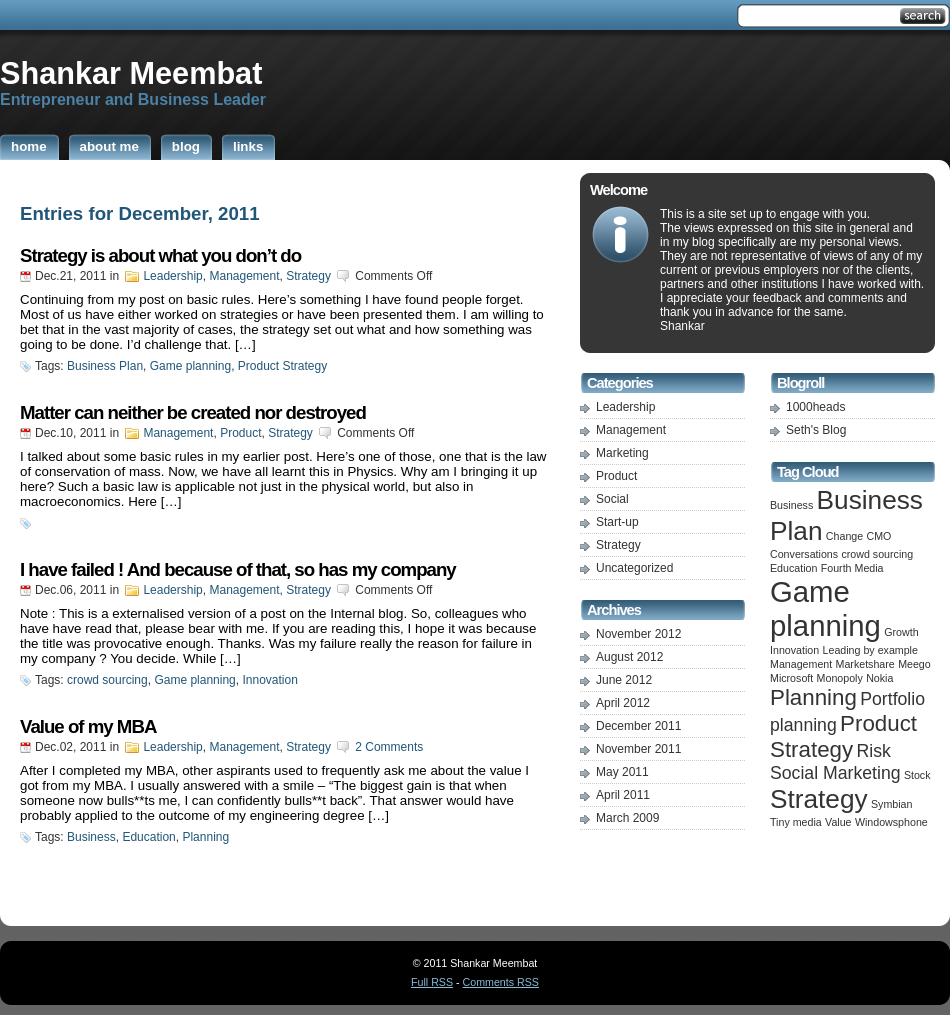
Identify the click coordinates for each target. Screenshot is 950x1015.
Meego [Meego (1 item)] (914, 664)
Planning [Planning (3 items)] (813, 697)
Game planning (190, 366)
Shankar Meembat (131, 73)
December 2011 (638, 726)
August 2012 (629, 657)
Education (148, 837)
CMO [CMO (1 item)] (879, 536)
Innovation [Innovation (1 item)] (794, 650)
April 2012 (623, 703)
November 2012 (638, 634)
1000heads (815, 407)
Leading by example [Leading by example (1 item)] (870, 650)
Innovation (269, 680)
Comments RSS (501, 982)
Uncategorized (634, 568)
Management (244, 276)
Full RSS (432, 982)
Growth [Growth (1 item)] (901, 632)
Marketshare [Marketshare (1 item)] (865, 664)
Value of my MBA (88, 726)
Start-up (617, 522)
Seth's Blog (816, 430)
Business (91, 837)
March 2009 (627, 818)
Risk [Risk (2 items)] (874, 751)
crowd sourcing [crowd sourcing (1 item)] (877, 554)
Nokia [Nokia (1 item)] (879, 678)
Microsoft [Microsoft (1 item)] (791, 678)
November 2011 (638, 749)
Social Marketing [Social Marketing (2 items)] (835, 773)
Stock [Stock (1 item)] (917, 775)
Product (240, 433)
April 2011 (623, 795)
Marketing (622, 453)
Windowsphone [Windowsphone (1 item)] (891, 822)
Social (612, 499)
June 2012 (624, 680)
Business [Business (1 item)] (791, 505)
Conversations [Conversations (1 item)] (804, 554)
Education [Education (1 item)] (793, 568)
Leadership (172, 276)
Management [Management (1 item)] (801, 664)
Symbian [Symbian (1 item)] (891, 804)
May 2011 (622, 772)
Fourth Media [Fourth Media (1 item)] (852, 568)
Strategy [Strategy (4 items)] (819, 799)
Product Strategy (282, 366)
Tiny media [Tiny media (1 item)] (796, 822)
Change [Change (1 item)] (844, 536)
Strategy (308, 276)
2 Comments (389, 747)
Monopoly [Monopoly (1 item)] (840, 678)
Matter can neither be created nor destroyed (193, 412)
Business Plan (105, 366)
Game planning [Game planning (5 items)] (825, 608)
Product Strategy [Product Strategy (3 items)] (843, 736)
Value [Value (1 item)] (838, 822)
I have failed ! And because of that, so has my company (238, 569)
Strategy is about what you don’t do (160, 255)
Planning (205, 837)
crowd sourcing (107, 680)
